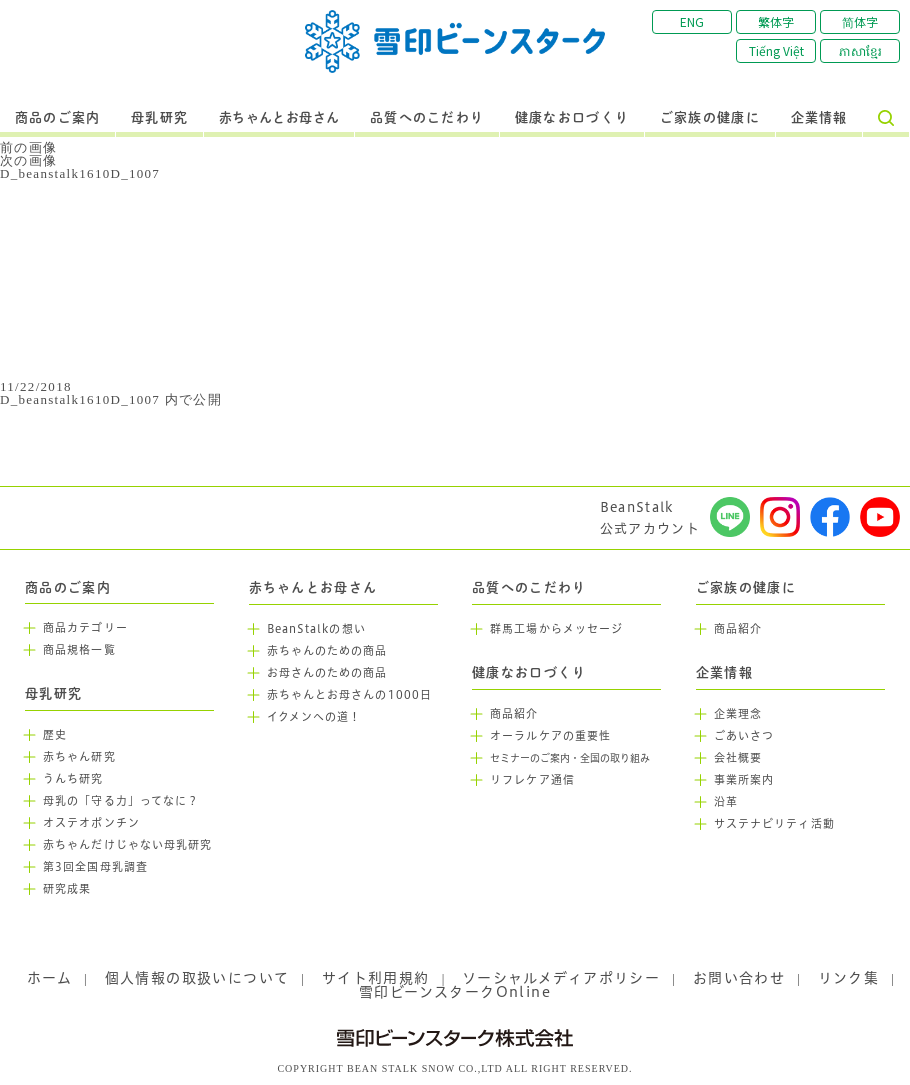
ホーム (49, 978)
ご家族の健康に (710, 118)
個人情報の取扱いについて (197, 978)
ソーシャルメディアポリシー (561, 978)
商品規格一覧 (79, 650)
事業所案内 (744, 780)
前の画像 (28, 147)
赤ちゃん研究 (79, 757)
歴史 (55, 735)
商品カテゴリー (85, 628)
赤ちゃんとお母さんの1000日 (350, 695)
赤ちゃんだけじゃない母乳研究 (127, 845)
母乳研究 (159, 118)
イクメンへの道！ (314, 717)
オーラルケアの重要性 (550, 736)
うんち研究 (73, 779)
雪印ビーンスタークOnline (455, 992)
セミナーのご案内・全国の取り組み (570, 758)
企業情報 (819, 118)
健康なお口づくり (572, 118)
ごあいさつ (744, 736)
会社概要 (738, 758)
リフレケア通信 (532, 780)
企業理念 (738, 714)
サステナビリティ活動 (774, 824)
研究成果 (67, 889)
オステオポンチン (91, 823)
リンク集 (849, 978)
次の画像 (28, 160)
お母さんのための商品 (327, 673)
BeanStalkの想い (316, 629)
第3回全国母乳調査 (95, 867)
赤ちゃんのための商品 (327, 651)
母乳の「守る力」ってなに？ (121, 801)
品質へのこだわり (427, 118)
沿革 (726, 802)
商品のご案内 (58, 118)
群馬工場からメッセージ (556, 629)
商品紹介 (514, 714)
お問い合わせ (739, 978)
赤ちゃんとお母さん (279, 118)
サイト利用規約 (376, 978)
